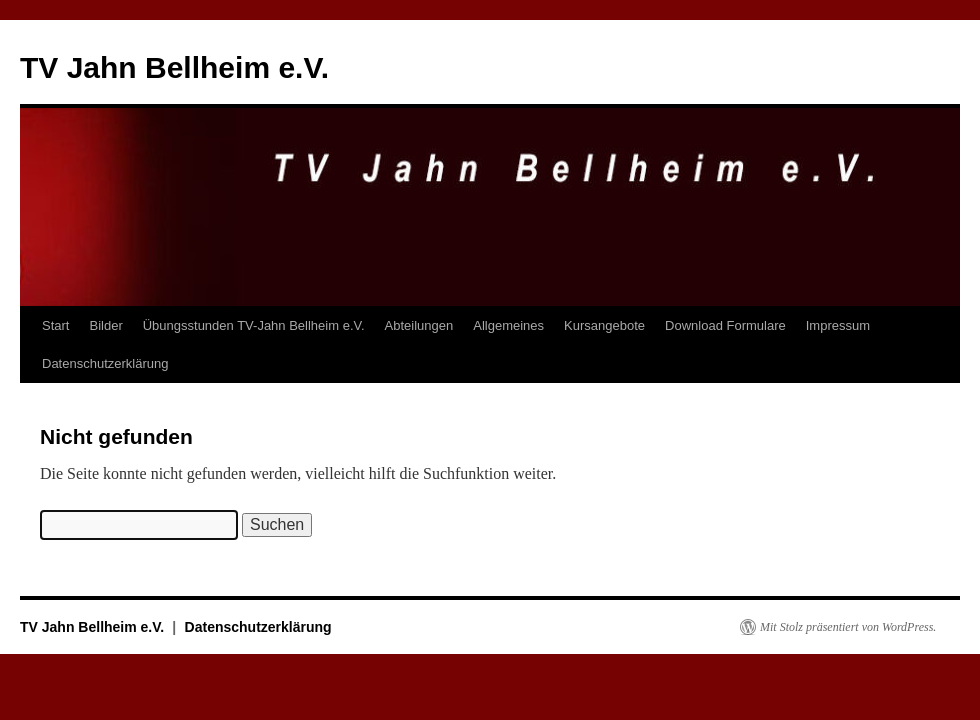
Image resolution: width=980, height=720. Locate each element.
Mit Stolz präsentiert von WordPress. (848, 627)
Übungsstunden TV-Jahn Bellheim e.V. (254, 325)
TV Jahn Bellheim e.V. (174, 67)
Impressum (838, 325)
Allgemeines (508, 325)
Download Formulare (725, 325)
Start (55, 325)
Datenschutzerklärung (105, 363)
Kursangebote (604, 325)
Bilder (105, 325)
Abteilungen (419, 325)
